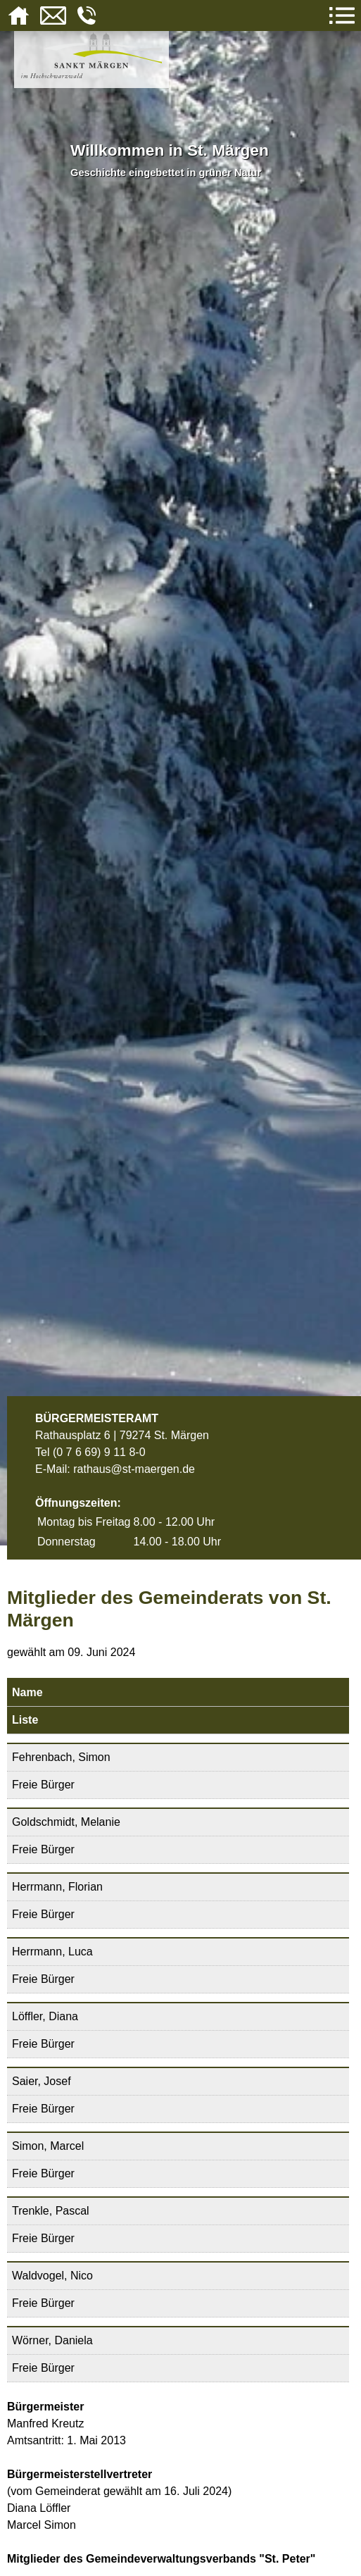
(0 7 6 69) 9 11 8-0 (99, 1452)
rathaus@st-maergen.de (134, 1469)
